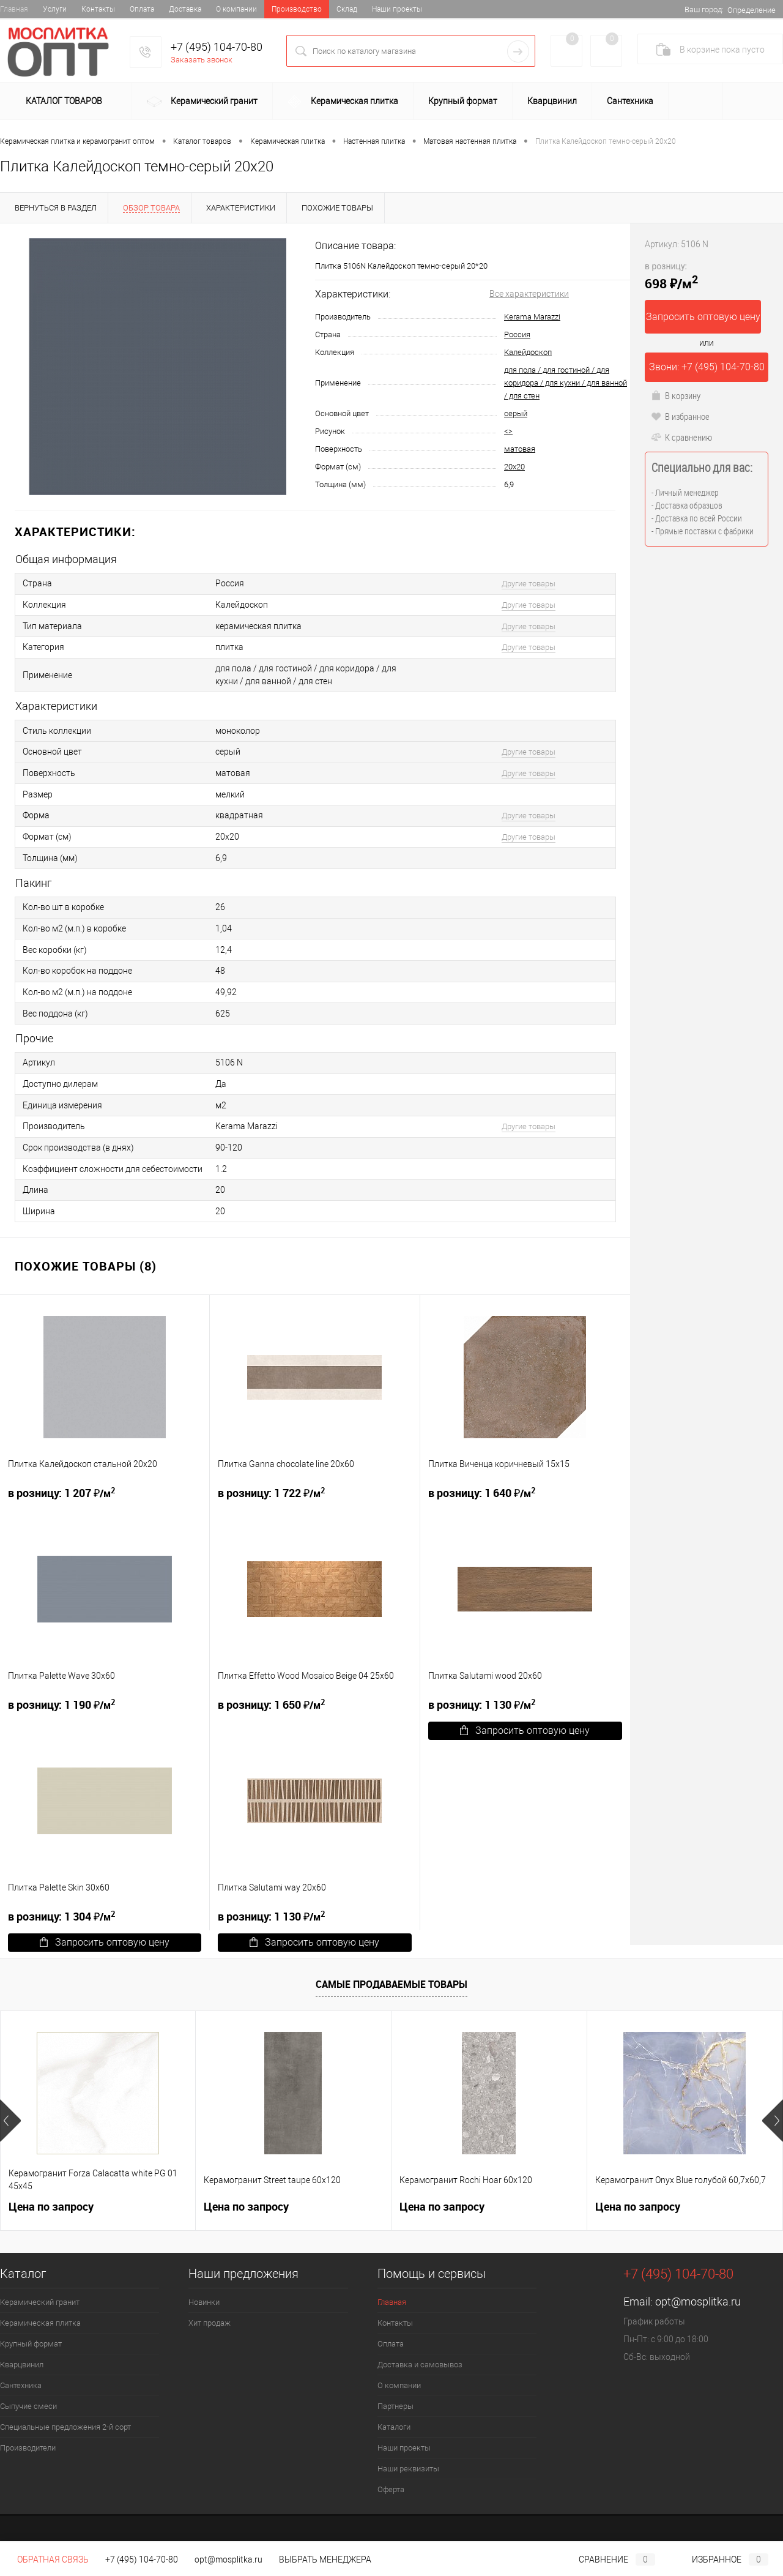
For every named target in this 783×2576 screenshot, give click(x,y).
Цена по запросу (51, 2196)
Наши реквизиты (408, 2458)
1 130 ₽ (481, 1693)
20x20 (514, 466)
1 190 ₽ (61, 1693)
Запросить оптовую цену (525, 1720)
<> (508, 431)
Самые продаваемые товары (391, 1974)
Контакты (98, 9)
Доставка (185, 9)
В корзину (675, 395)
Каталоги (393, 2416)
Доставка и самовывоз (419, 2354)
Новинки (204, 2291)
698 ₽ (671, 275)
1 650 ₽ (271, 1693)
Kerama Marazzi (532, 316)
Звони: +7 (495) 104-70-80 (707, 367)
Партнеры (395, 2395)
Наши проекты (397, 9)
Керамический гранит (202, 102)
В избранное (680, 416)
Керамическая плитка (343, 102)
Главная (14, 9)
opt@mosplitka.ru (698, 2291)
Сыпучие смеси (28, 2395)
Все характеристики (529, 294)
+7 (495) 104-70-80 (216, 46)
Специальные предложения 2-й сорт (65, 2416)
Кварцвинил (552, 101)
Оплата (142, 9)
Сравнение (606, 2559)
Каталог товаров (62, 101)
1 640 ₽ (481, 1482)
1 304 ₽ (61, 1905)
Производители (28, 2437)
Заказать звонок (201, 59)
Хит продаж (209, 2312)
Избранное (720, 2559)
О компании (236, 9)
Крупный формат (462, 101)
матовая (519, 449)
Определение (751, 10)
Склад (346, 9)
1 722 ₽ (271, 1482)
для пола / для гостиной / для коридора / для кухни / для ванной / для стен (565, 382)
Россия (517, 334)
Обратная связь (44, 2559)
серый (515, 413)
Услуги (55, 9)
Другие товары (528, 583)
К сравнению (681, 437)
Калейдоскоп (528, 352)
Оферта (390, 2479)
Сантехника (630, 101)
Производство (297, 9)
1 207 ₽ (61, 1482)
